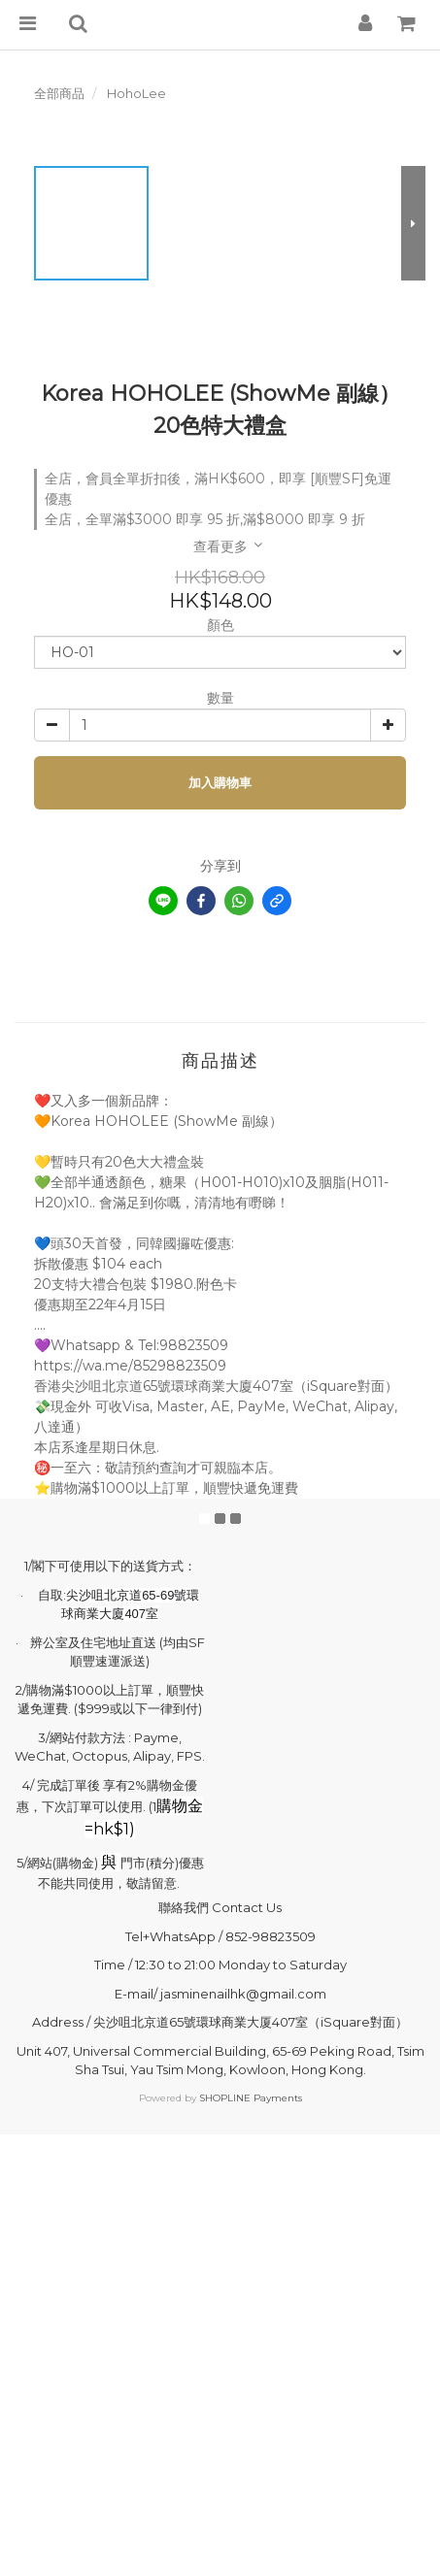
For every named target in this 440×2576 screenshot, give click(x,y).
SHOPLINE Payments (250, 2098)
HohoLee (136, 93)
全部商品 (59, 93)
